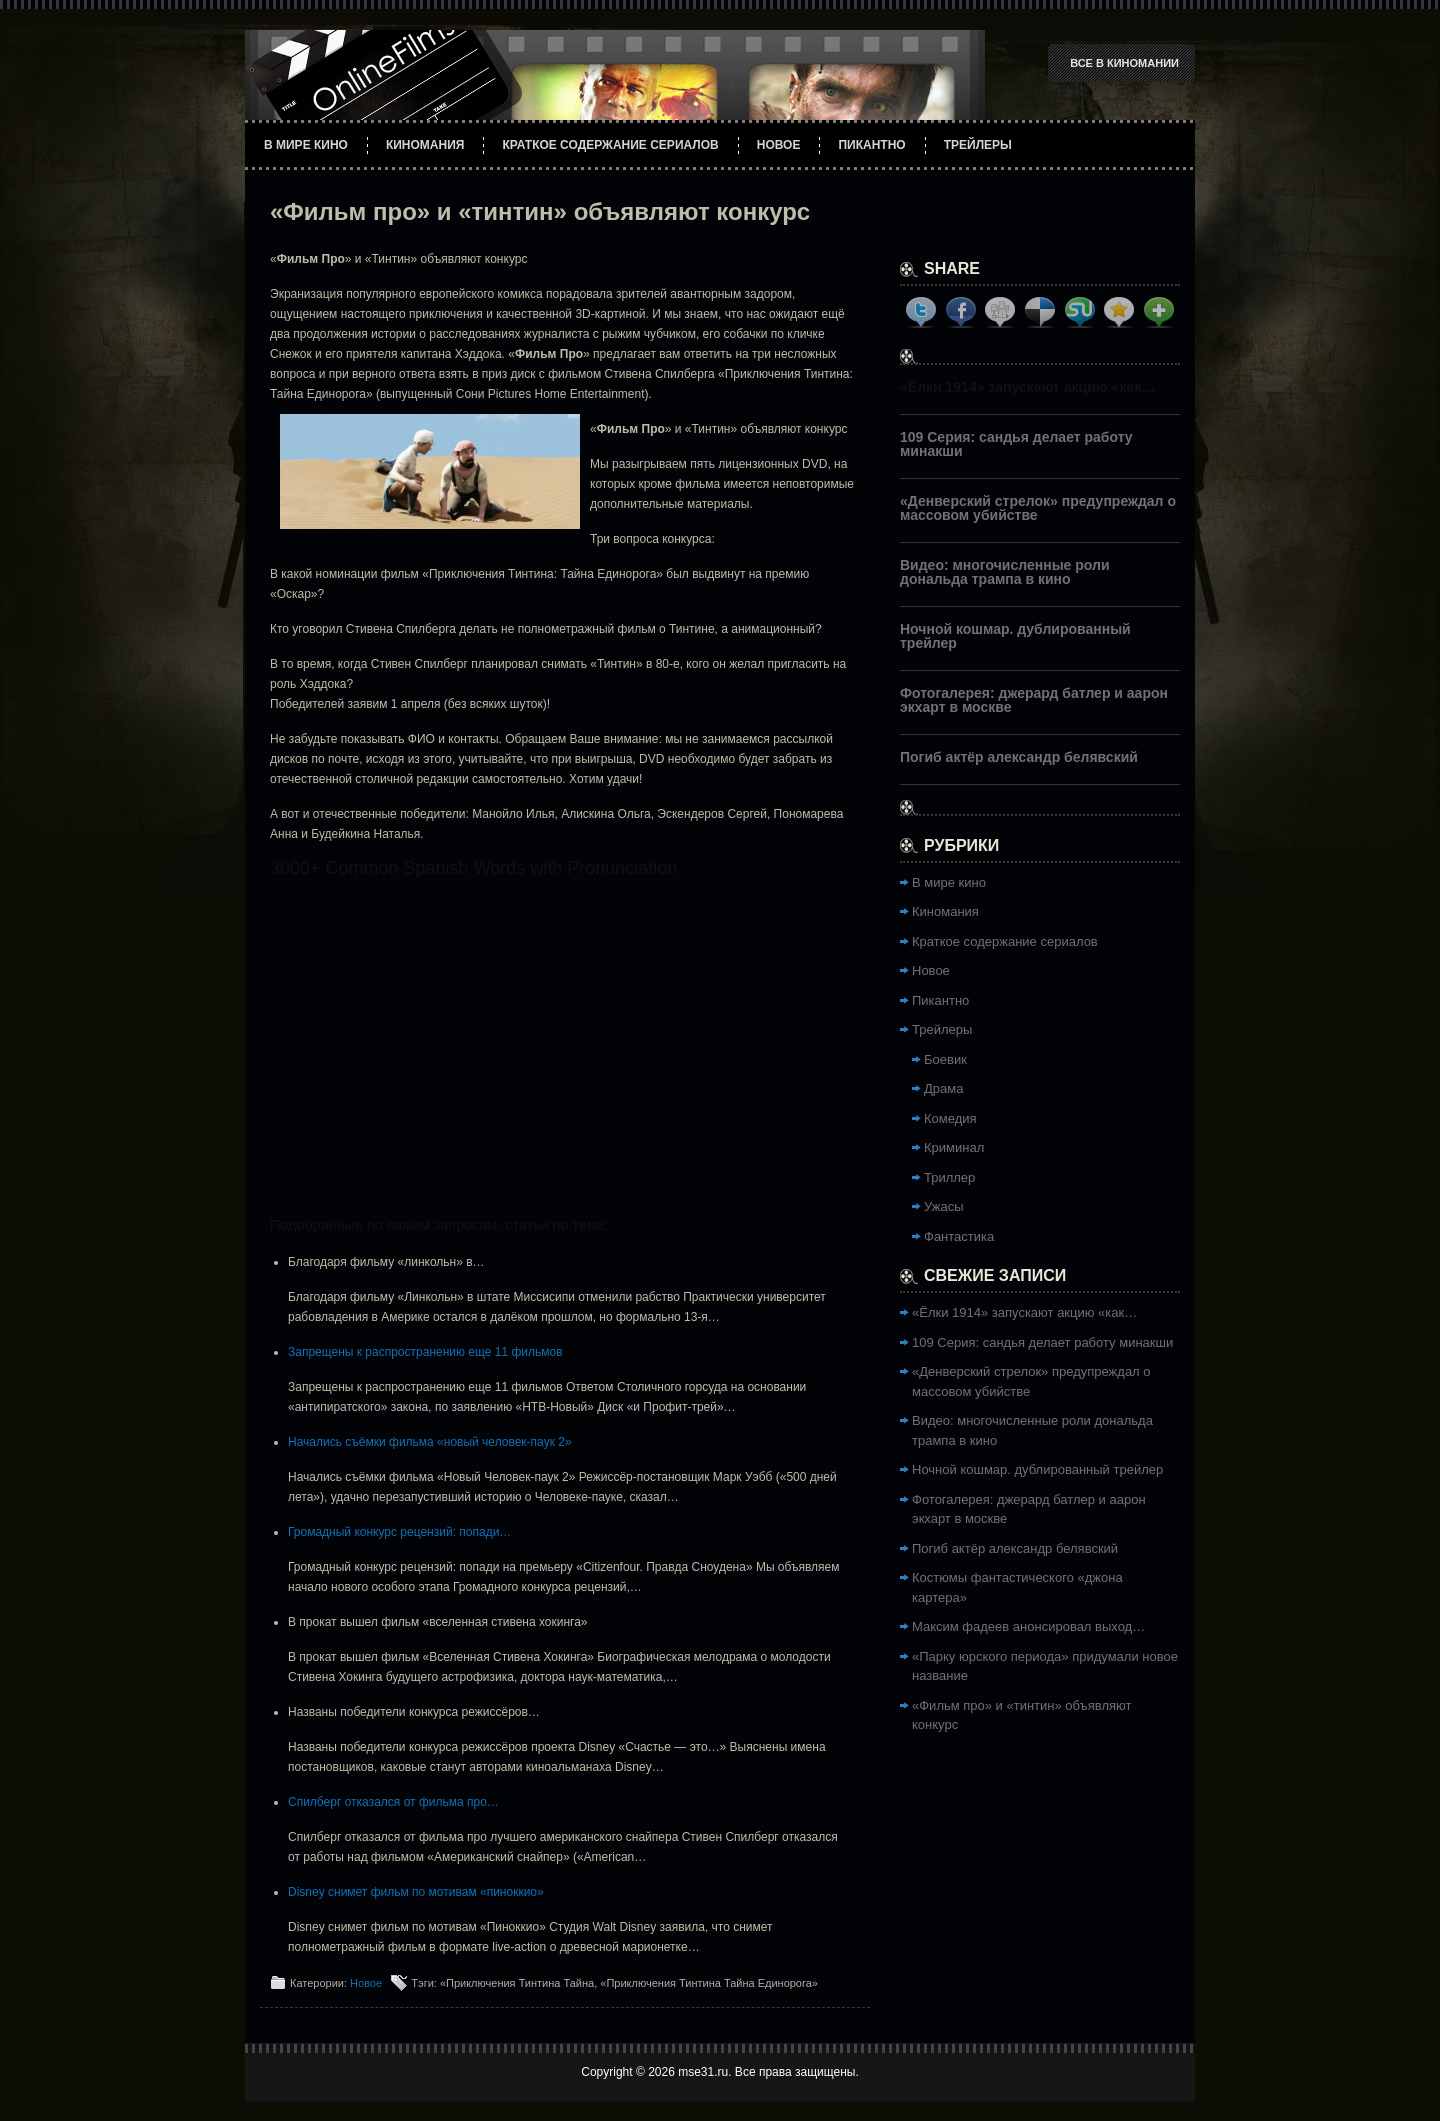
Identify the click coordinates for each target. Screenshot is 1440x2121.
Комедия (950, 1118)
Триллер (949, 1177)
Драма (943, 1088)
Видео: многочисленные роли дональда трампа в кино (1005, 572)
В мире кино (306, 145)
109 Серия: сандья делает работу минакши (1016, 444)
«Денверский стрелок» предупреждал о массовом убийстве (1038, 508)
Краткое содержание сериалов (610, 145)
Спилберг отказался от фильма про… (393, 1802)
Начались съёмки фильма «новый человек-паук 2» (430, 1442)
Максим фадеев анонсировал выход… (1028, 1626)
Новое (779, 145)
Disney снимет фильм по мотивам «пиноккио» (416, 1892)
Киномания (425, 145)
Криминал (954, 1147)
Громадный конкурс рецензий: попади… (399, 1532)
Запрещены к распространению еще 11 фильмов (425, 1352)
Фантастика (959, 1236)
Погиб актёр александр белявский (1019, 757)
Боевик (945, 1059)
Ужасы (944, 1206)
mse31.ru (703, 2072)
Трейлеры (978, 145)
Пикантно (871, 145)
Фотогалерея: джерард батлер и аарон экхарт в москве (1034, 700)
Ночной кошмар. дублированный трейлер (1015, 636)
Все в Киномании (1124, 63)
